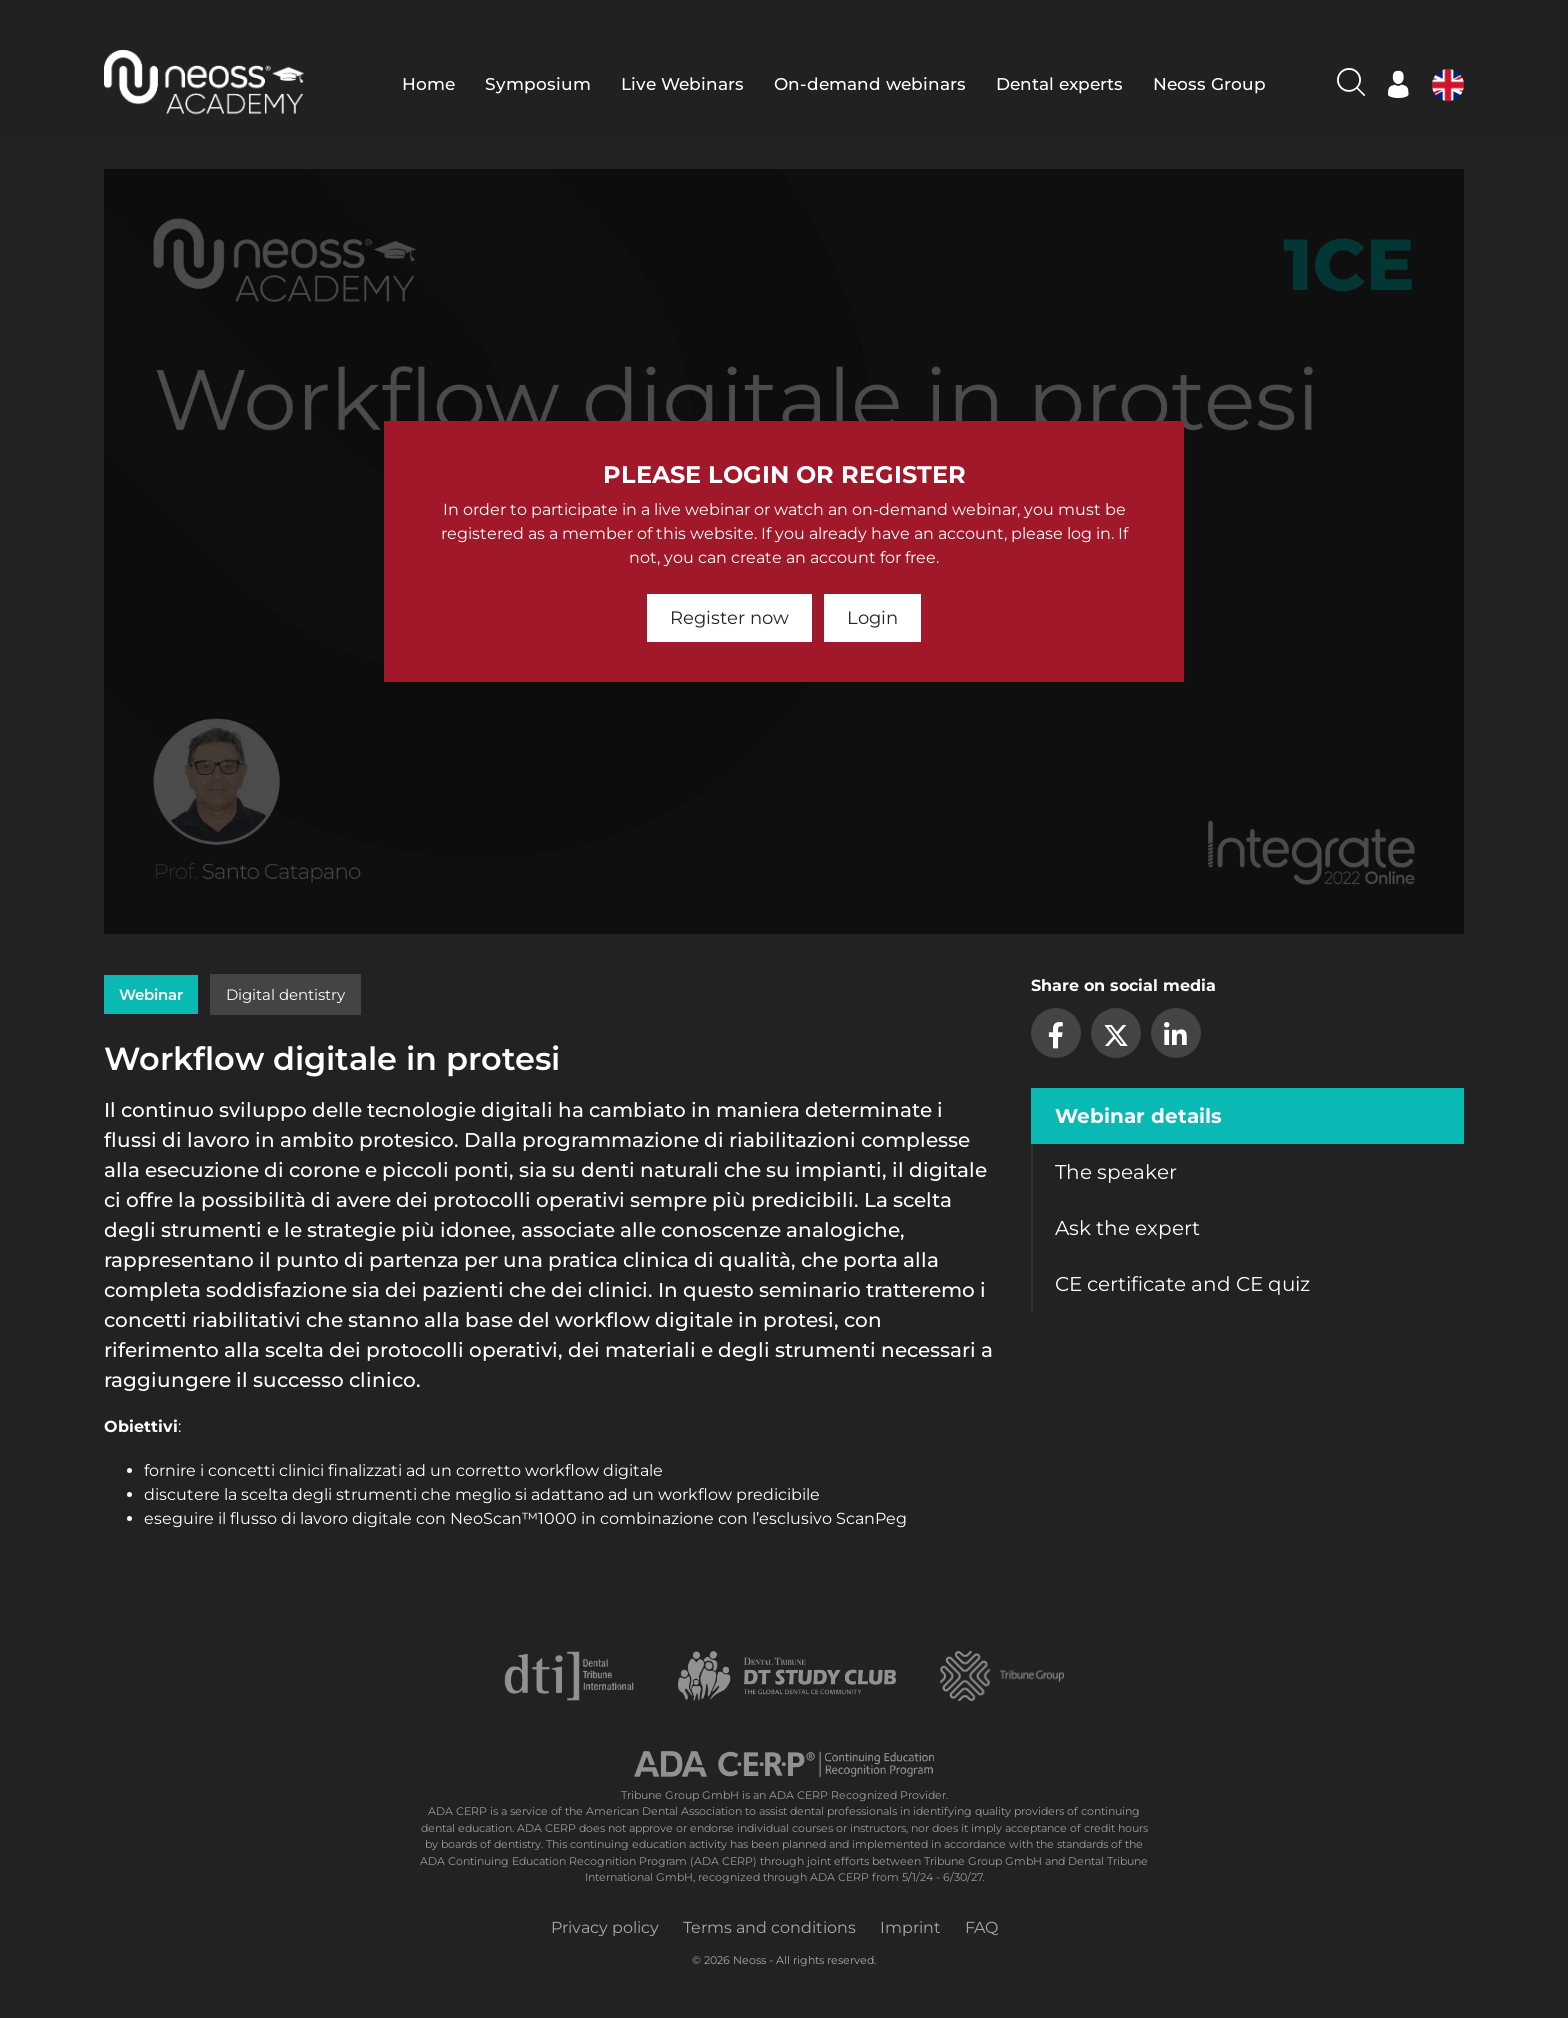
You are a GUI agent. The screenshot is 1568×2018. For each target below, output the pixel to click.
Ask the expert (1127, 1228)
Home (428, 84)
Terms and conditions (769, 1927)
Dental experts (1059, 84)
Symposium (538, 84)
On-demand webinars (870, 84)
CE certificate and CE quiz (1182, 1284)
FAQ (981, 1927)
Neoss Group (1209, 84)
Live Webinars (682, 84)
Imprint (910, 1927)
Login (872, 618)
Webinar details (1138, 1116)
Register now (729, 618)
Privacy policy (605, 1927)
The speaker (1116, 1172)
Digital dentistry (285, 994)
